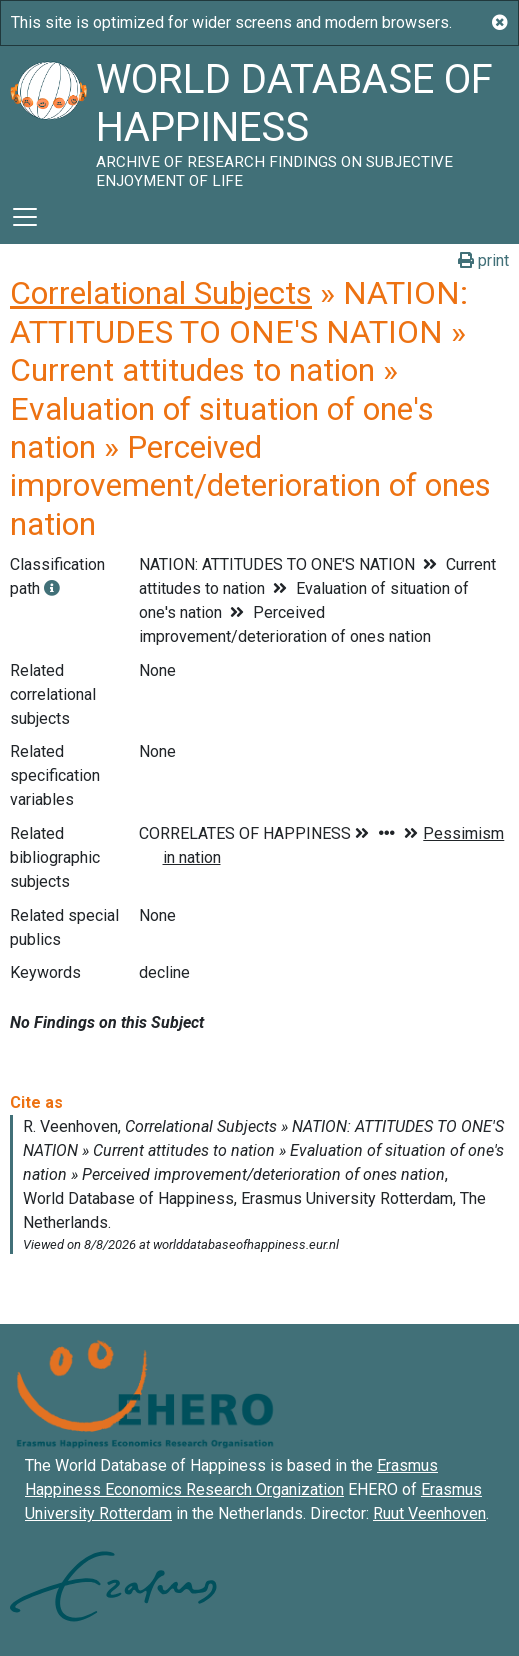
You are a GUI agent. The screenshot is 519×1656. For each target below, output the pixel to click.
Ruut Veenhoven (429, 1513)
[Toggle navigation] (25, 217)
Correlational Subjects (161, 293)
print (483, 260)
